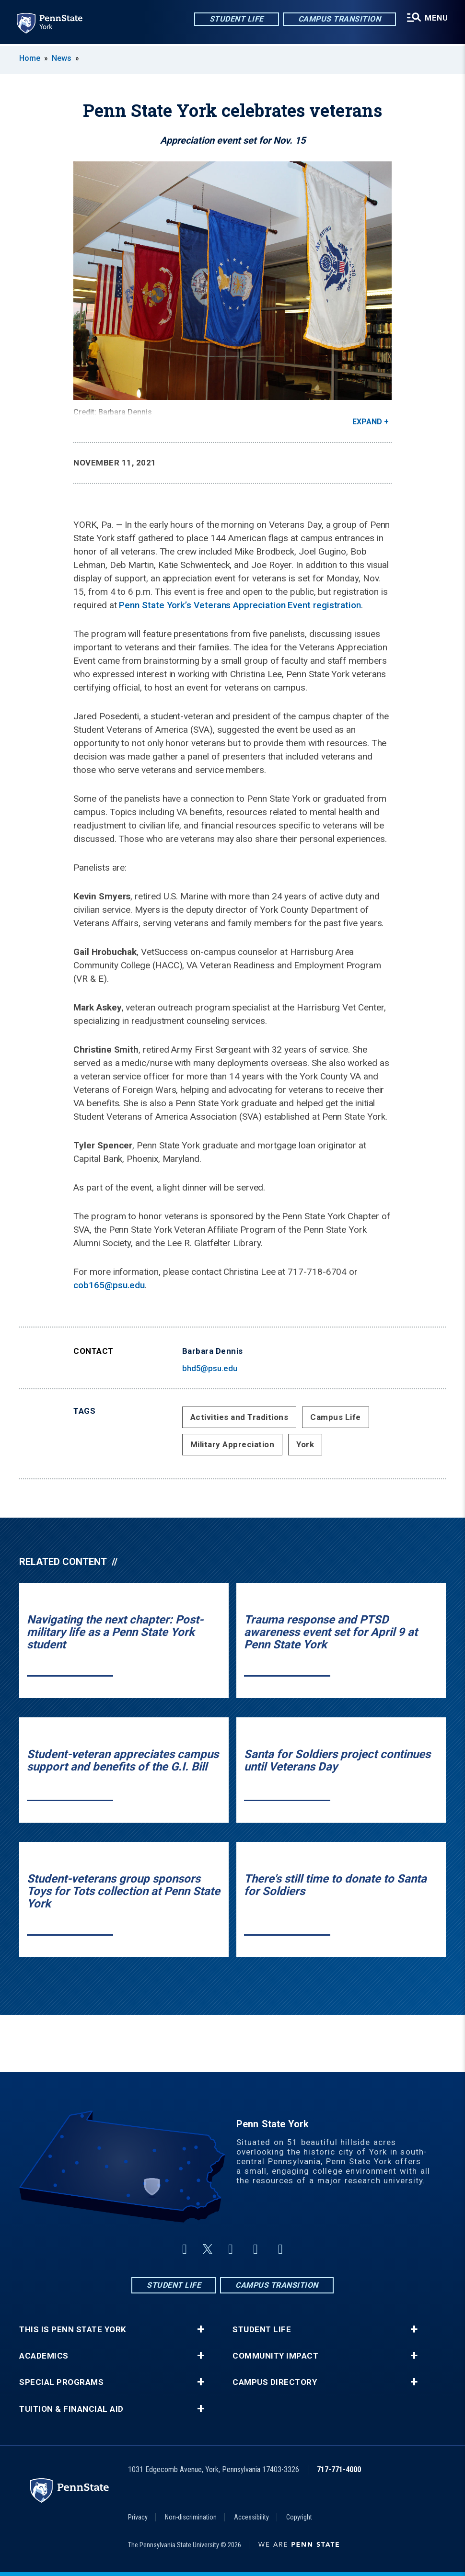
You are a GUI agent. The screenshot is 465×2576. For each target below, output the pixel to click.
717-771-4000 (339, 2469)
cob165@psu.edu (109, 1285)
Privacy (138, 2517)
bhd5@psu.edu (209, 1368)
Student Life (236, 18)
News (61, 58)
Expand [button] (367, 421)
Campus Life (335, 1417)
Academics (44, 2355)
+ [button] (200, 2329)
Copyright (299, 2517)
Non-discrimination (191, 2517)
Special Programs (61, 2382)
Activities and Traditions (239, 1417)
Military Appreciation (232, 1444)
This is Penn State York (73, 2329)
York (305, 1444)
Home (29, 58)
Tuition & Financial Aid (71, 2409)
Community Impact (275, 2355)
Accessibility (251, 2517)
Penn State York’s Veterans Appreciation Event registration (240, 605)
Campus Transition (339, 18)
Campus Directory (274, 2382)
